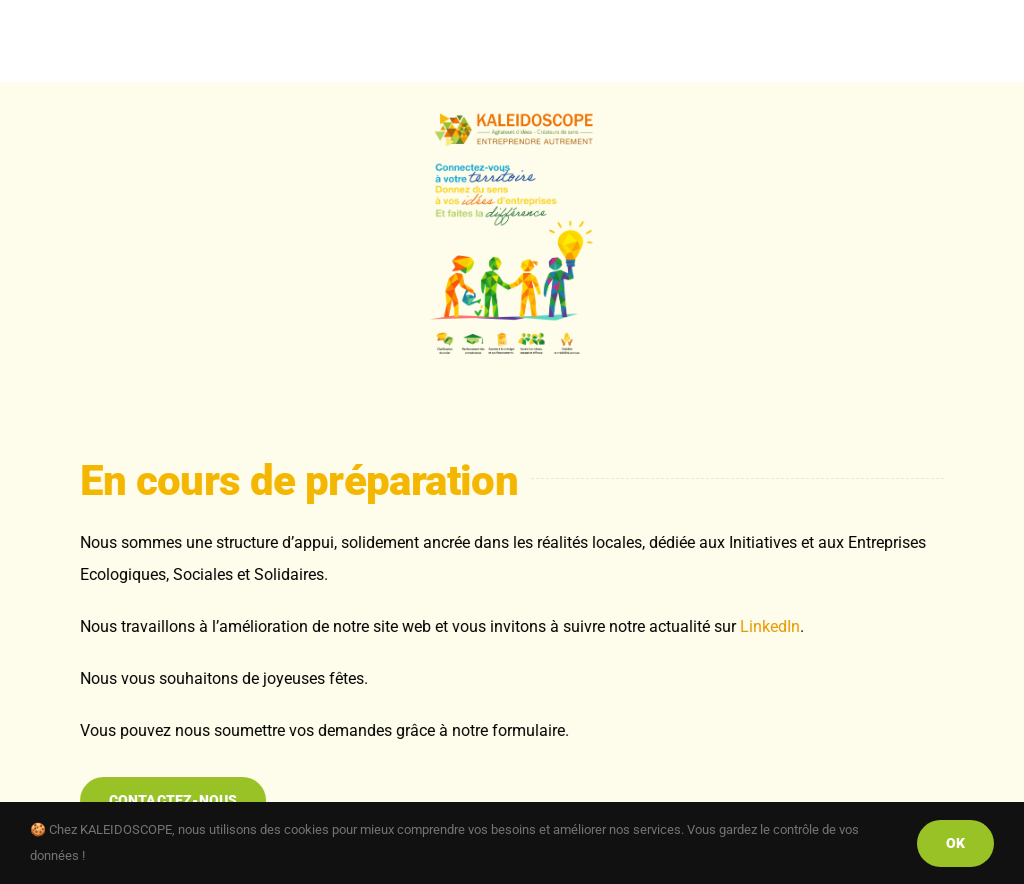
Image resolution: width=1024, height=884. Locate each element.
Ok (955, 843)
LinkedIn (770, 626)
